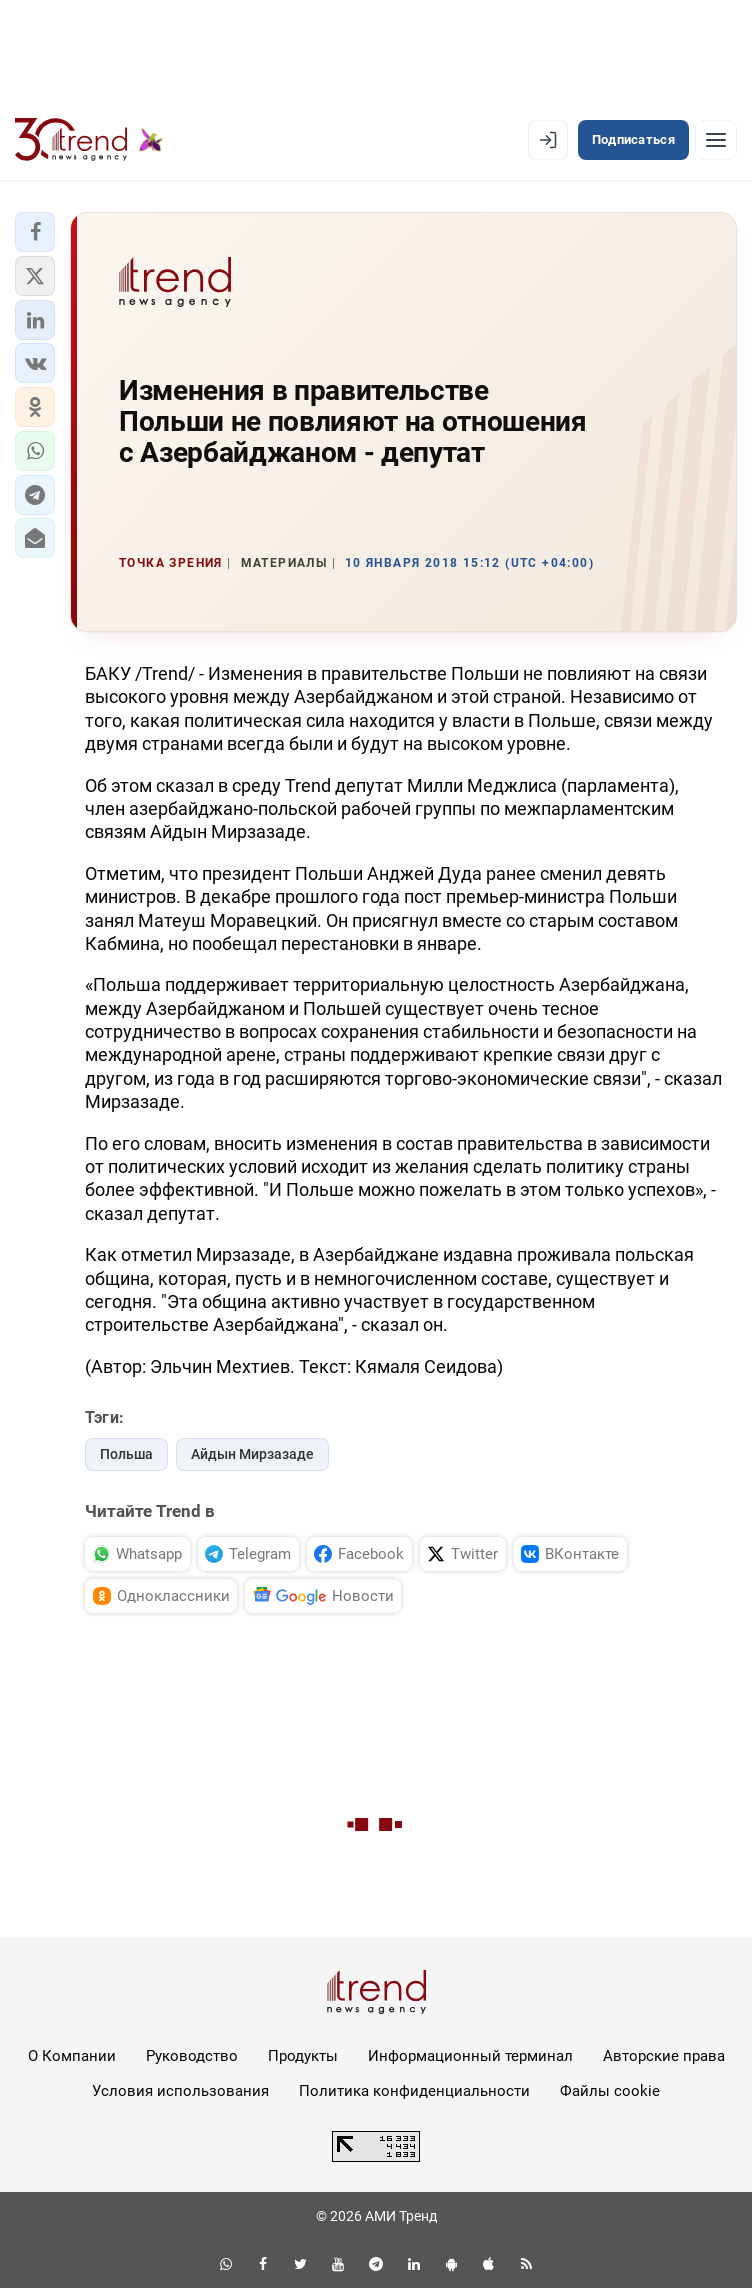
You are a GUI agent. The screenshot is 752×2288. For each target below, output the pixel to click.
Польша (126, 1454)
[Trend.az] (89, 140)
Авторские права (664, 2056)
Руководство (192, 2056)
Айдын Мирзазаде (252, 1454)
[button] (35, 232)
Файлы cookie (610, 2091)
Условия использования (180, 2091)
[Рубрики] (716, 140)
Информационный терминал (470, 2056)
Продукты (303, 2056)
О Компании (72, 2056)
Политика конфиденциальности (414, 2091)
